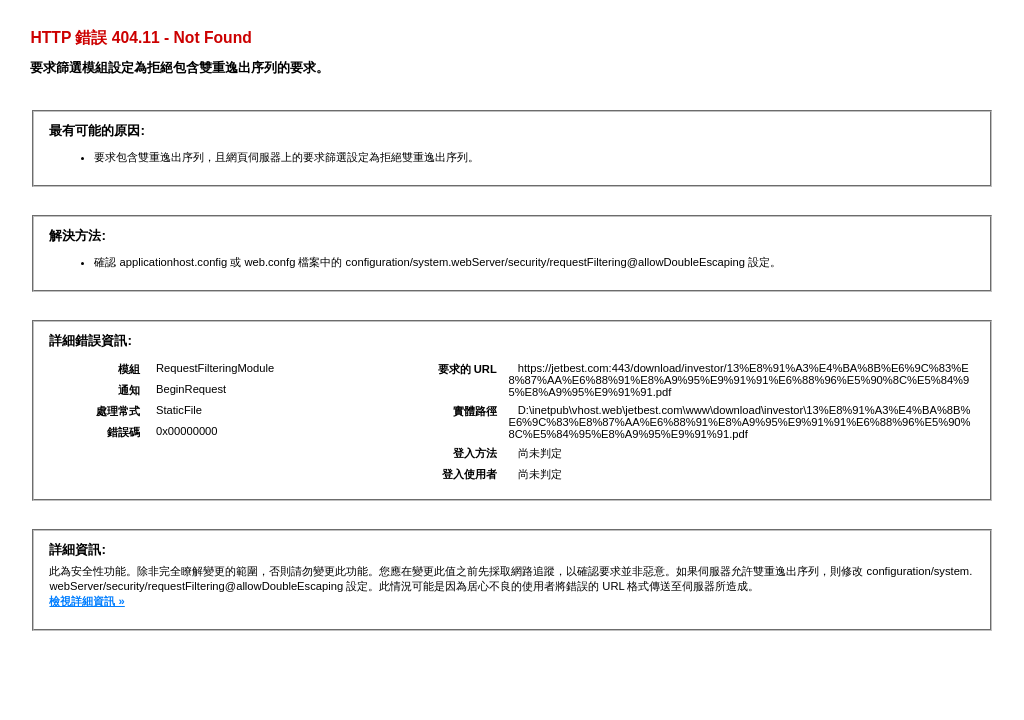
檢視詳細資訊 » (86, 601)
